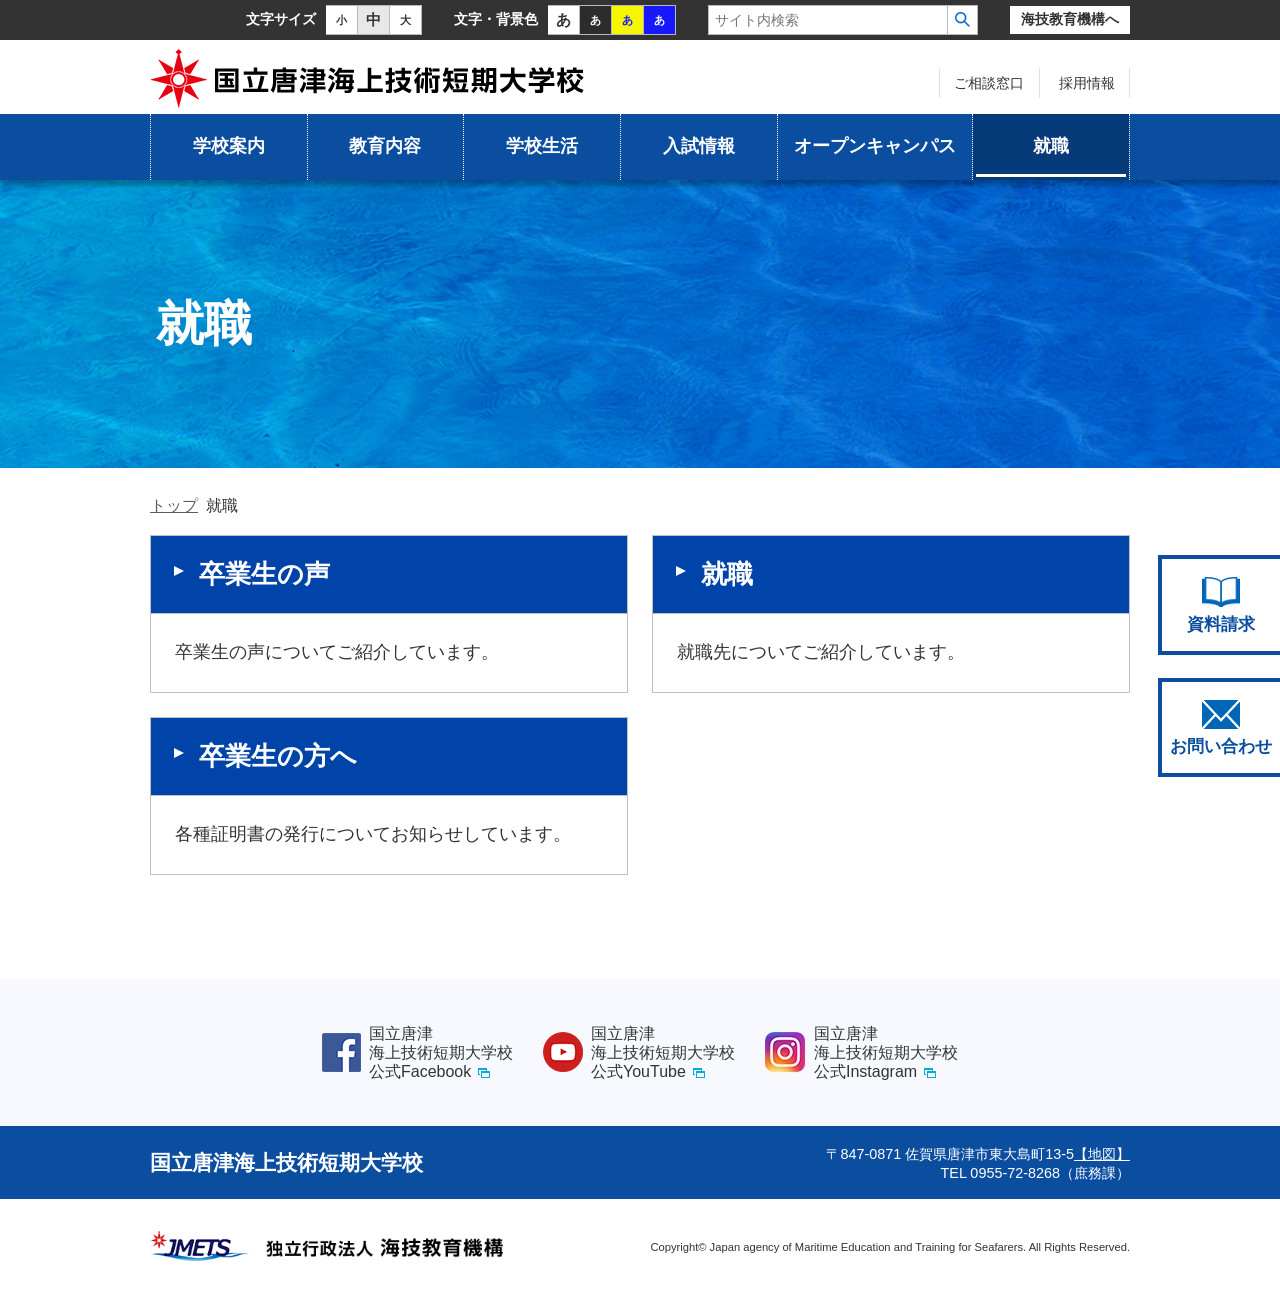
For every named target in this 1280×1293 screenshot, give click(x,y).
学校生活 (542, 146)
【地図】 (1102, 1154)
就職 (1051, 146)
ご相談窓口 (989, 83)
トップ (174, 505)
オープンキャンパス (875, 146)
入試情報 (699, 146)
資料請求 (1221, 605)
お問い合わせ (1221, 728)
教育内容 (385, 146)
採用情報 (1087, 83)
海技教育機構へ (1070, 19)
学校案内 (229, 146)
